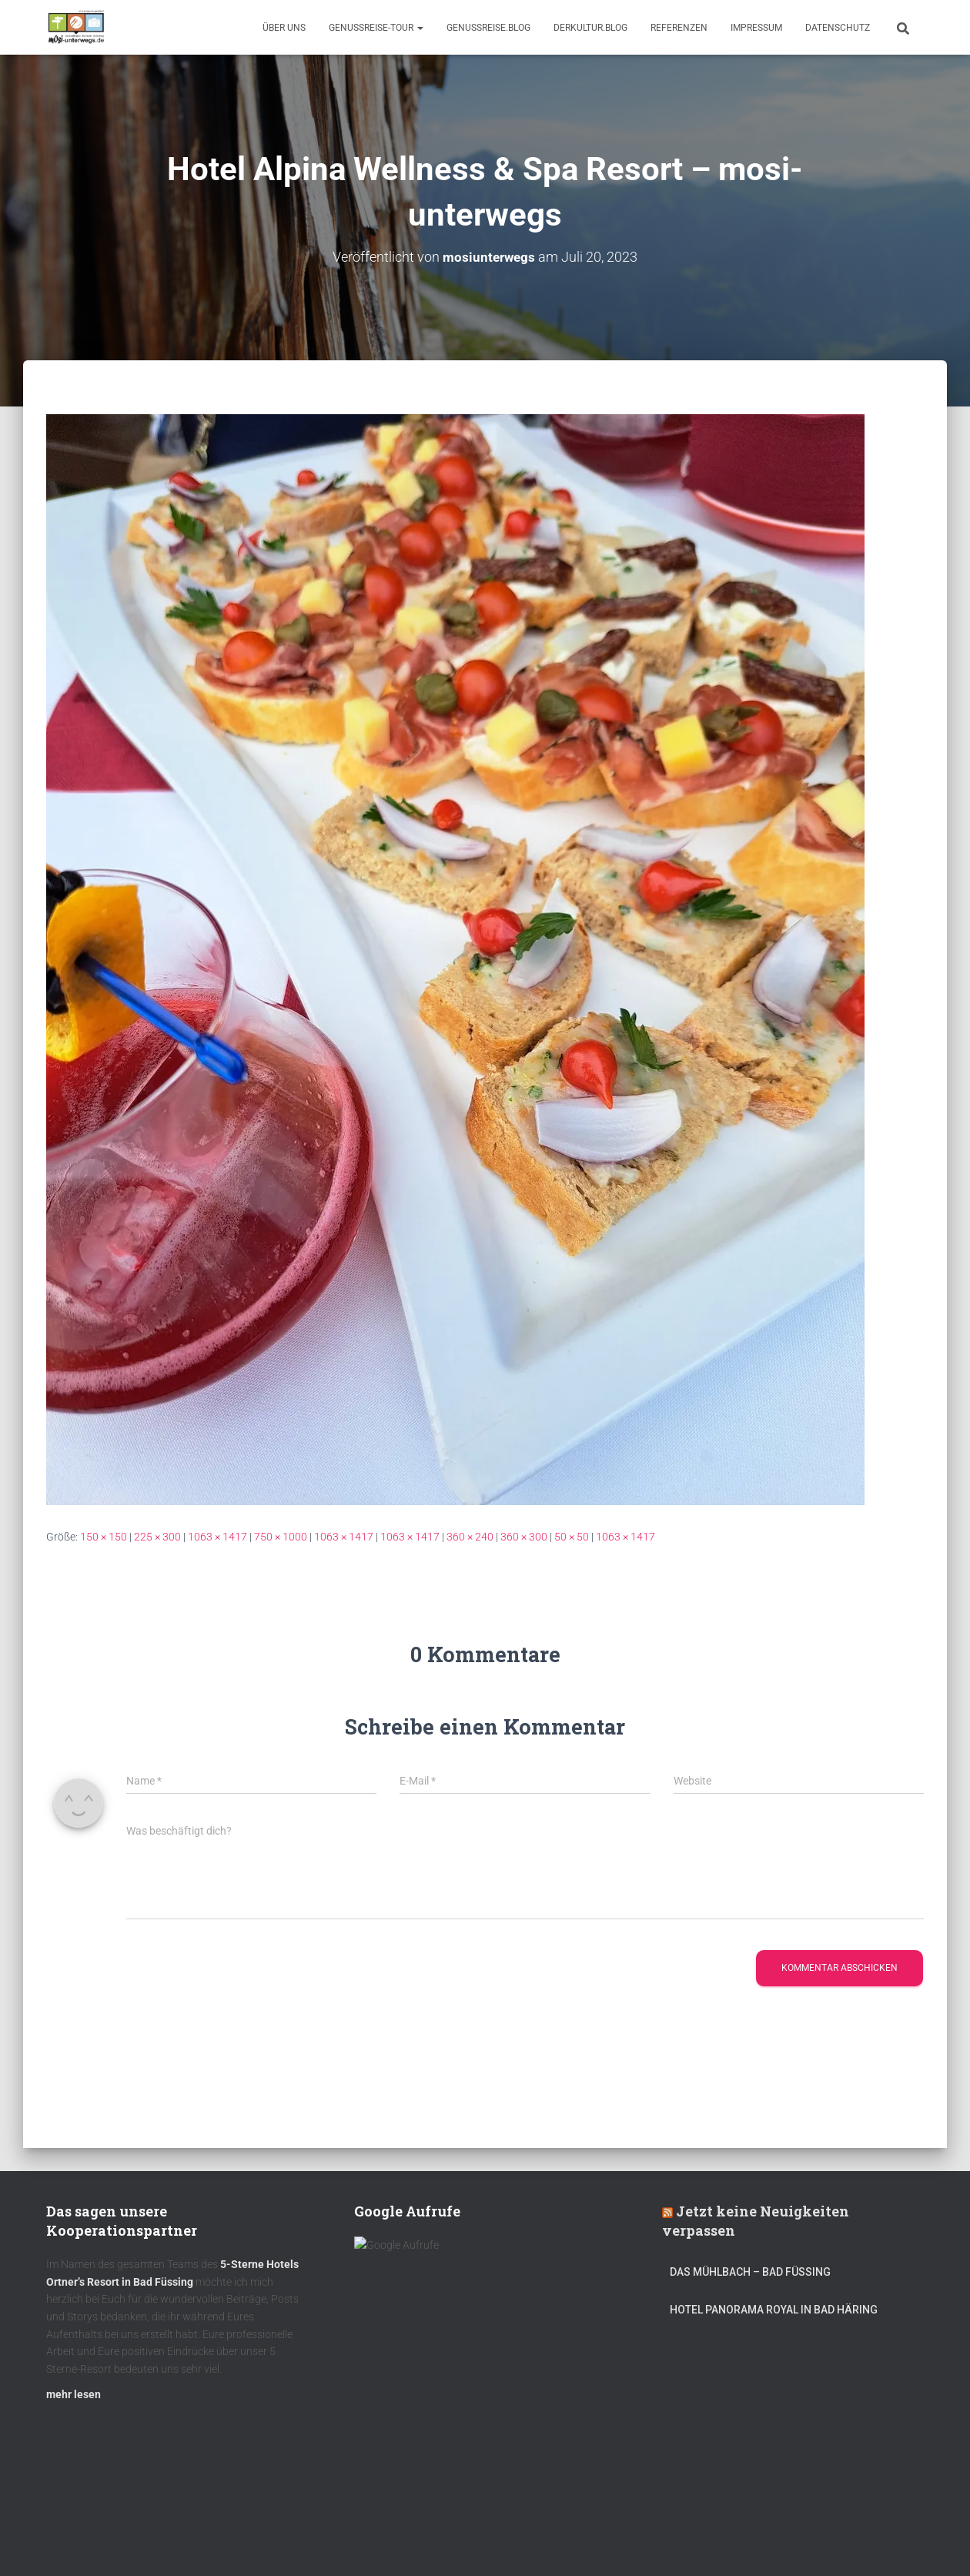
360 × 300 (523, 1537)
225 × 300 (157, 1537)
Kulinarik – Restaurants (119, 2539)
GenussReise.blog (488, 27)
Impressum (756, 27)
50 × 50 (571, 1537)
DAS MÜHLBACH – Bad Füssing (750, 2279)
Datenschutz (837, 27)
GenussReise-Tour (376, 27)
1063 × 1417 (217, 1537)
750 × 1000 (280, 1537)
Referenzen (679, 27)
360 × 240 (470, 1537)
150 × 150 (103, 1537)
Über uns (284, 27)
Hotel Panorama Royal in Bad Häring (774, 2316)
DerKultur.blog (590, 27)
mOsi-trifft (335, 2539)
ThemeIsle (899, 2541)
